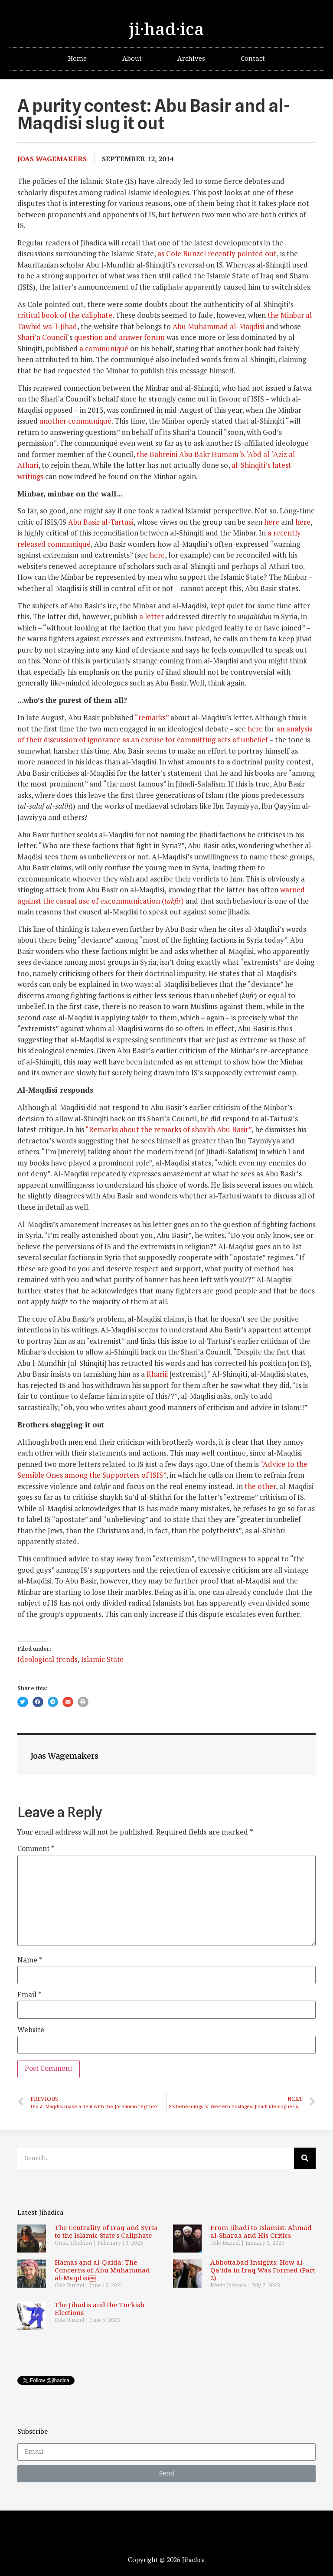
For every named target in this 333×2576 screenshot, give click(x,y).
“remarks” (152, 717)
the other (260, 1486)
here (271, 522)
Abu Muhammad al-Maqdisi (218, 326)
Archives (191, 58)
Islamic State (102, 1660)
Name (29, 1960)
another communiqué (75, 421)
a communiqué (103, 348)
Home (77, 58)
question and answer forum (119, 337)
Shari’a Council (42, 337)
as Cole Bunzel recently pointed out (217, 253)
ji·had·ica (166, 30)
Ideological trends (47, 1660)
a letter (151, 616)
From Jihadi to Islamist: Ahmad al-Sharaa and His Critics (261, 2232)
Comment (36, 1849)
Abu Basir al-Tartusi (101, 522)
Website (30, 2030)
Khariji (157, 1374)
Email (29, 1995)
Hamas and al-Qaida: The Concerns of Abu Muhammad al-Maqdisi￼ (102, 2270)
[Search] (305, 2158)
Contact (253, 58)
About (132, 58)
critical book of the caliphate (64, 315)
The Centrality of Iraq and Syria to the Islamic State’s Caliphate (106, 2232)
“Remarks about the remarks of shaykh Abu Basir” (168, 1129)
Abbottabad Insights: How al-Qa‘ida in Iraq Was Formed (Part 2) (262, 2270)
